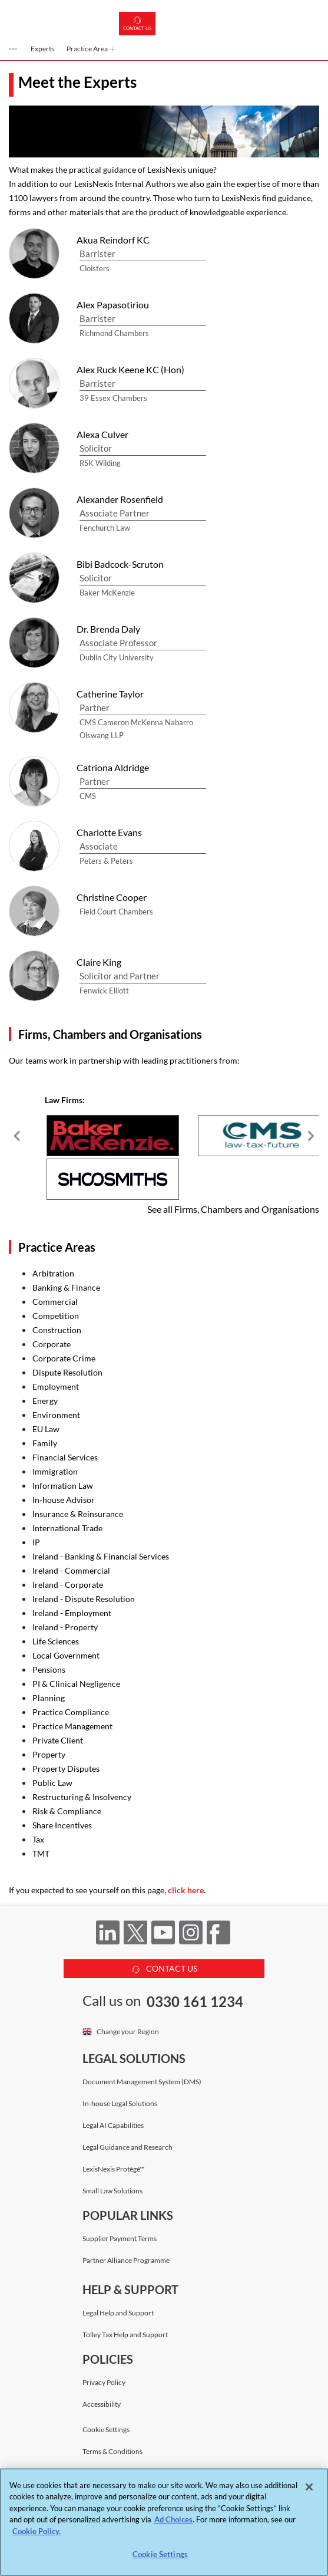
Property (48, 1754)
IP (36, 1542)
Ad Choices (173, 2519)
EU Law (45, 1429)
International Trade (67, 1528)
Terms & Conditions (112, 2451)
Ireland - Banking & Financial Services (100, 1556)
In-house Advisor (63, 1500)
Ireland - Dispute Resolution (83, 1599)
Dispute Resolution (67, 1372)
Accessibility (101, 2404)
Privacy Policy (103, 2382)
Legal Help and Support (118, 2312)
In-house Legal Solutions (119, 2103)
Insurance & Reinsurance (77, 1514)
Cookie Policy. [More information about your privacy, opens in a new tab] (36, 2531)
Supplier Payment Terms (119, 2238)
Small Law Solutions (112, 2190)
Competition (55, 1316)
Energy (45, 1401)
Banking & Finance (66, 1287)
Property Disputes (66, 1769)
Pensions (48, 1669)
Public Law (52, 1783)
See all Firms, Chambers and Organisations (233, 1209)
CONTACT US (164, 1966)
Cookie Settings (106, 2430)
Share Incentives (62, 1825)
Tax (38, 1839)
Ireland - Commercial (71, 1570)
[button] (13, 50)
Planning (48, 1698)
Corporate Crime (63, 1358)
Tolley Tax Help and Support (125, 2334)
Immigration (55, 1471)
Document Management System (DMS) (141, 2081)
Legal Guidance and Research (127, 2147)
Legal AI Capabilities (113, 2125)
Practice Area (91, 48)
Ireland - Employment (71, 1613)
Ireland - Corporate (67, 1585)
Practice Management (72, 1726)
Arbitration (53, 1273)
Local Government (66, 1655)
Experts (42, 48)
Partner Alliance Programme (126, 2260)
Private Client (57, 1740)
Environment (56, 1415)
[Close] (309, 2487)
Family (44, 1443)
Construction (56, 1330)
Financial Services (65, 1457)
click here (186, 1890)
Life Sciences (55, 1641)
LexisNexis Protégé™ (113, 2168)
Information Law (62, 1486)
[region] (164, 2522)
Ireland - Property (65, 1627)
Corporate (51, 1344)
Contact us (137, 23)
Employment (55, 1386)
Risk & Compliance (66, 1811)
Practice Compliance (70, 1712)
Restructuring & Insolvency (81, 1797)
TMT (40, 1853)
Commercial (55, 1302)
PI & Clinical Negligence (76, 1684)
